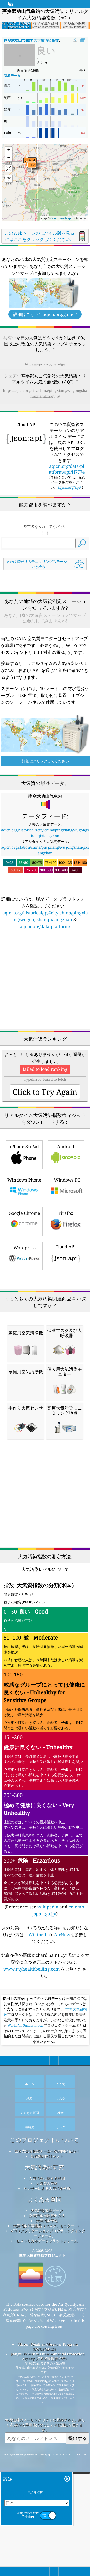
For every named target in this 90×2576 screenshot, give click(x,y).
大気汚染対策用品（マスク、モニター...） (47, 2350)
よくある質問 (44, 2323)
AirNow (62, 2059)
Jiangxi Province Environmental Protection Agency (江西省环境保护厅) (48, 2480)
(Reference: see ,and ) (45, 1872)
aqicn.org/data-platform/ (45, 984)
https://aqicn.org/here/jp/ (45, 364)
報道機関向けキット (47, 2280)
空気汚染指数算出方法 (47, 2340)
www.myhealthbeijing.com (32, 2093)
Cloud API (65, 1312)
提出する (77, 2562)
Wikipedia (39, 2059)
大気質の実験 (47, 2307)
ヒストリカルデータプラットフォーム (47, 2365)
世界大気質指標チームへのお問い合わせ (46, 2275)
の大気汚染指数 (31, 40)
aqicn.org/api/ (69, 487)
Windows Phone (24, 1244)
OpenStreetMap (60, 218)
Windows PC (67, 1244)
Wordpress (24, 1312)
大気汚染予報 (47, 2345)
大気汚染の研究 (44, 2291)
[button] (31, 168)
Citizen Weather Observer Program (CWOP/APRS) (48, 2471)
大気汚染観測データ (47, 2335)
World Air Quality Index (25, 2150)
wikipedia (47, 2031)
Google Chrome (24, 1278)
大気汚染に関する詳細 (47, 2302)
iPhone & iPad (24, 1211)
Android (65, 1211)
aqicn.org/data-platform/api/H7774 (67, 469)
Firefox (65, 1278)
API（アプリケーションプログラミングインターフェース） (48, 2357)
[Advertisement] (45, 610)
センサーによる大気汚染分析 (47, 2312)
